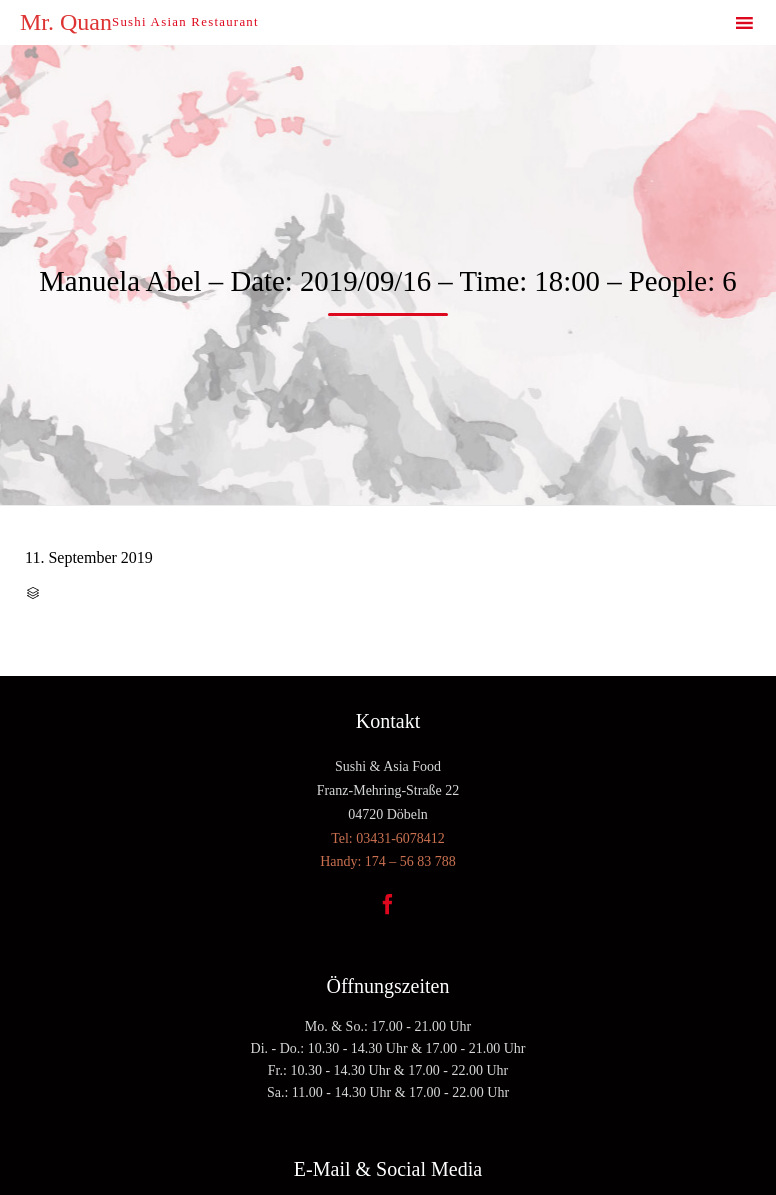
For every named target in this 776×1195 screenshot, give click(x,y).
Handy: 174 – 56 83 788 (388, 861)
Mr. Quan (66, 22)
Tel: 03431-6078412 (388, 838)
